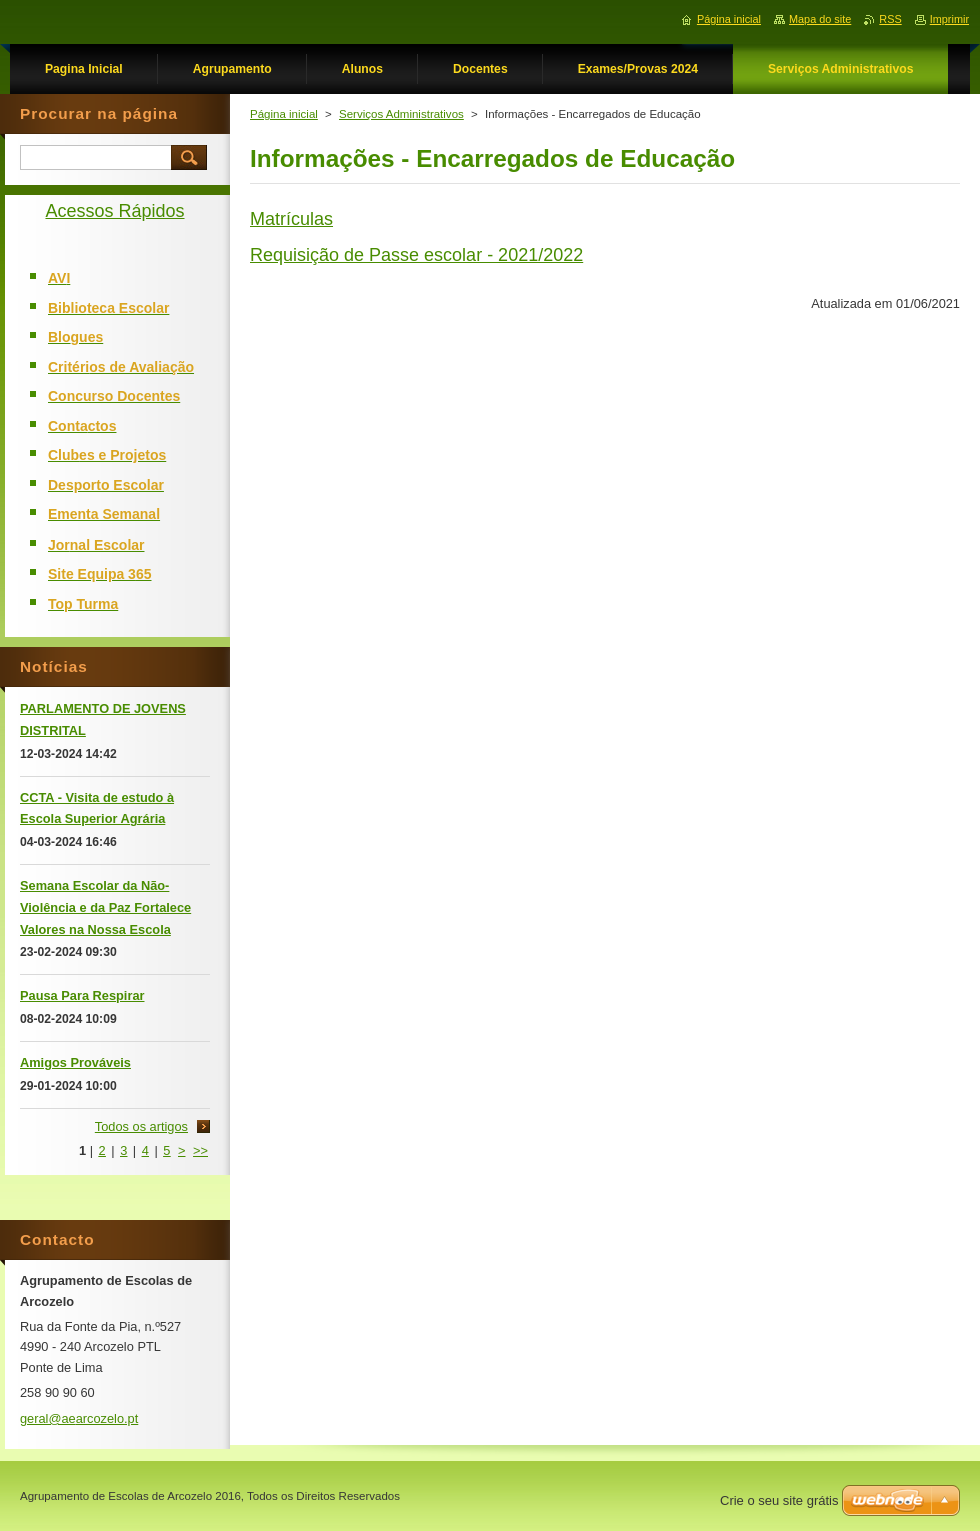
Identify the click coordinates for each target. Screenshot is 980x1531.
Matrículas (291, 219)
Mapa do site (820, 19)
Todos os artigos (141, 1126)
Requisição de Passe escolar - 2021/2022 (416, 255)
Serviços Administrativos (401, 114)
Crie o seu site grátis (779, 1500)
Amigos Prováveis (75, 1062)
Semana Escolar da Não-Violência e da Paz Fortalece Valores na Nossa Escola (105, 907)
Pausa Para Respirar (82, 995)
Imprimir (949, 19)
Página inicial (284, 114)
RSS (890, 19)
